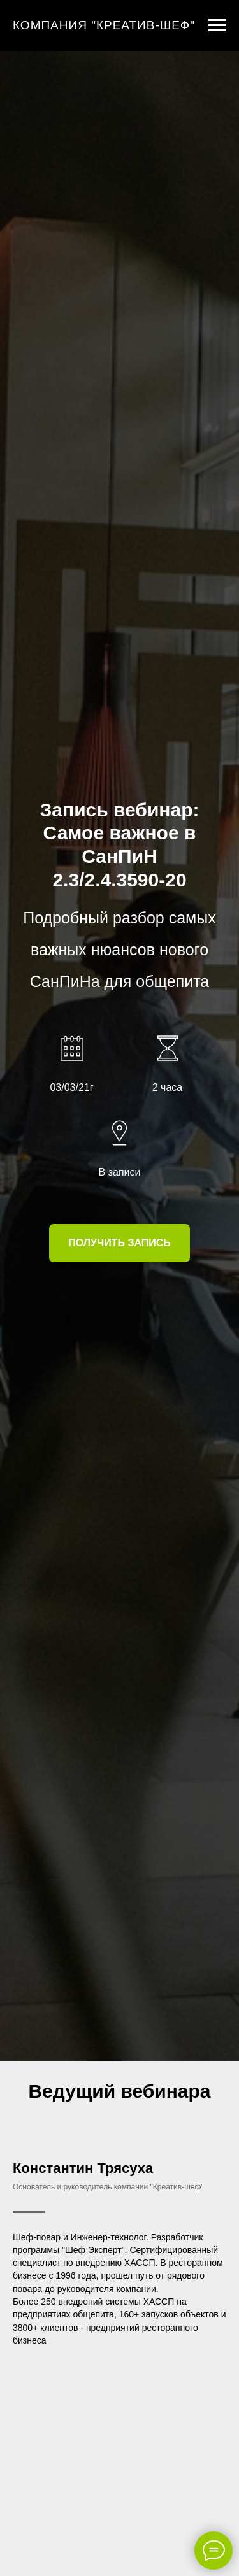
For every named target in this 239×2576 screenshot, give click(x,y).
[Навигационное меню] (217, 25)
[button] (119, 1243)
